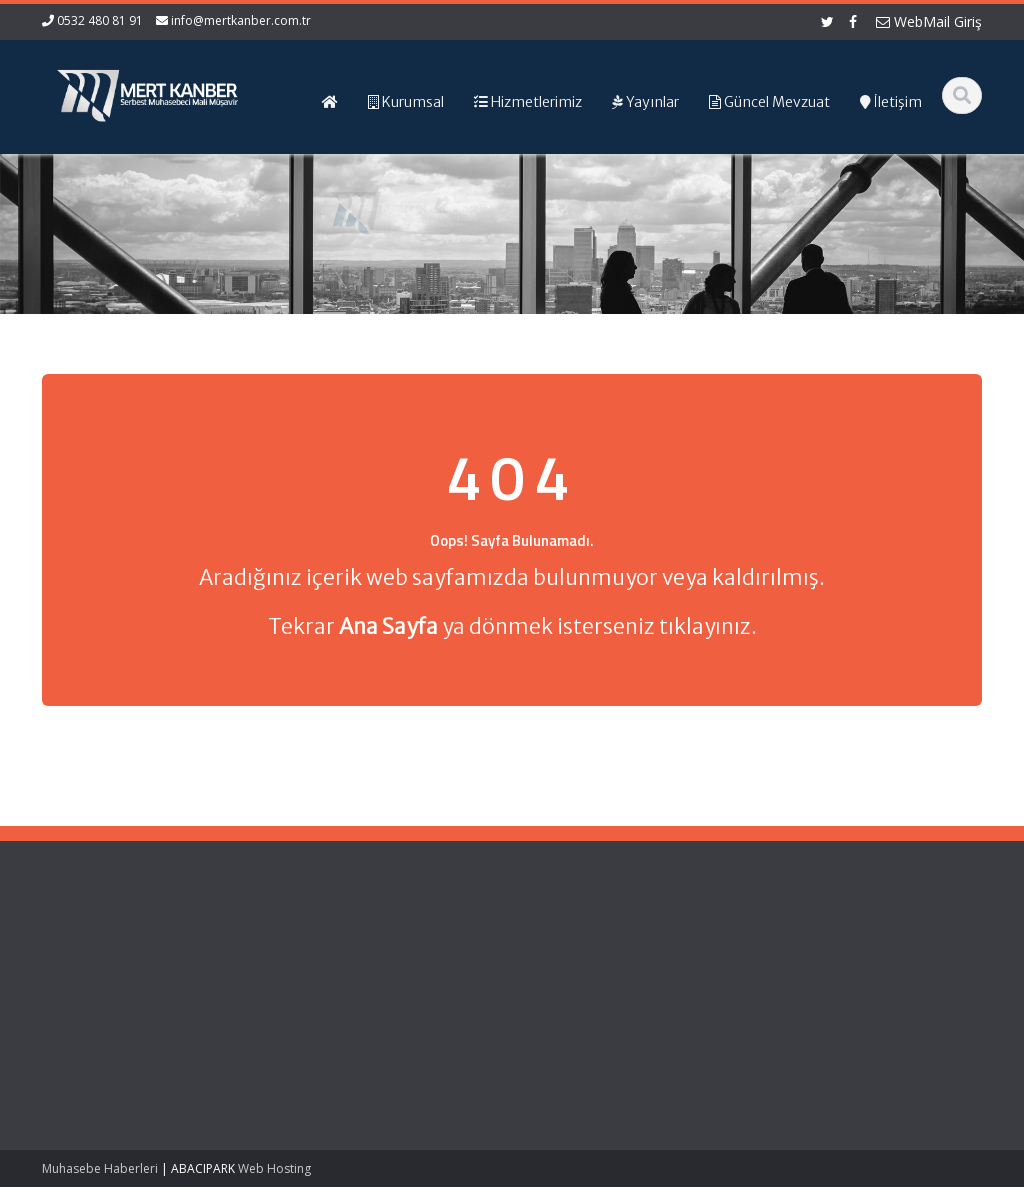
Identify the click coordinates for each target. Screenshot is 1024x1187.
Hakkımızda (301, 970)
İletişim (287, 1026)
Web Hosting (274, 1168)
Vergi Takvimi (549, 1007)
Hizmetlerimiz (307, 989)
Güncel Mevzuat (315, 1007)
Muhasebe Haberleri (100, 1168)
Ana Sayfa (297, 952)
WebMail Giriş (929, 21)
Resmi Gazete (551, 970)
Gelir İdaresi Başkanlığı (578, 952)
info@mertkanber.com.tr (241, 20)
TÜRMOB (535, 989)
